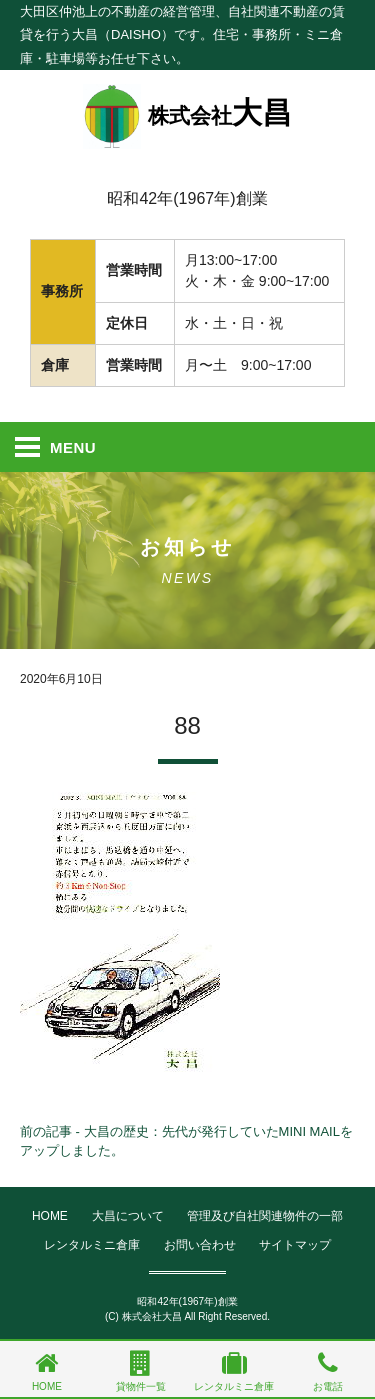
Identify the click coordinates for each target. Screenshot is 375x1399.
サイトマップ (295, 1245)
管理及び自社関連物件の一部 (265, 1216)
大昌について (128, 1216)
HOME (50, 1216)
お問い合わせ (200, 1245)
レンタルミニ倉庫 (92, 1245)
